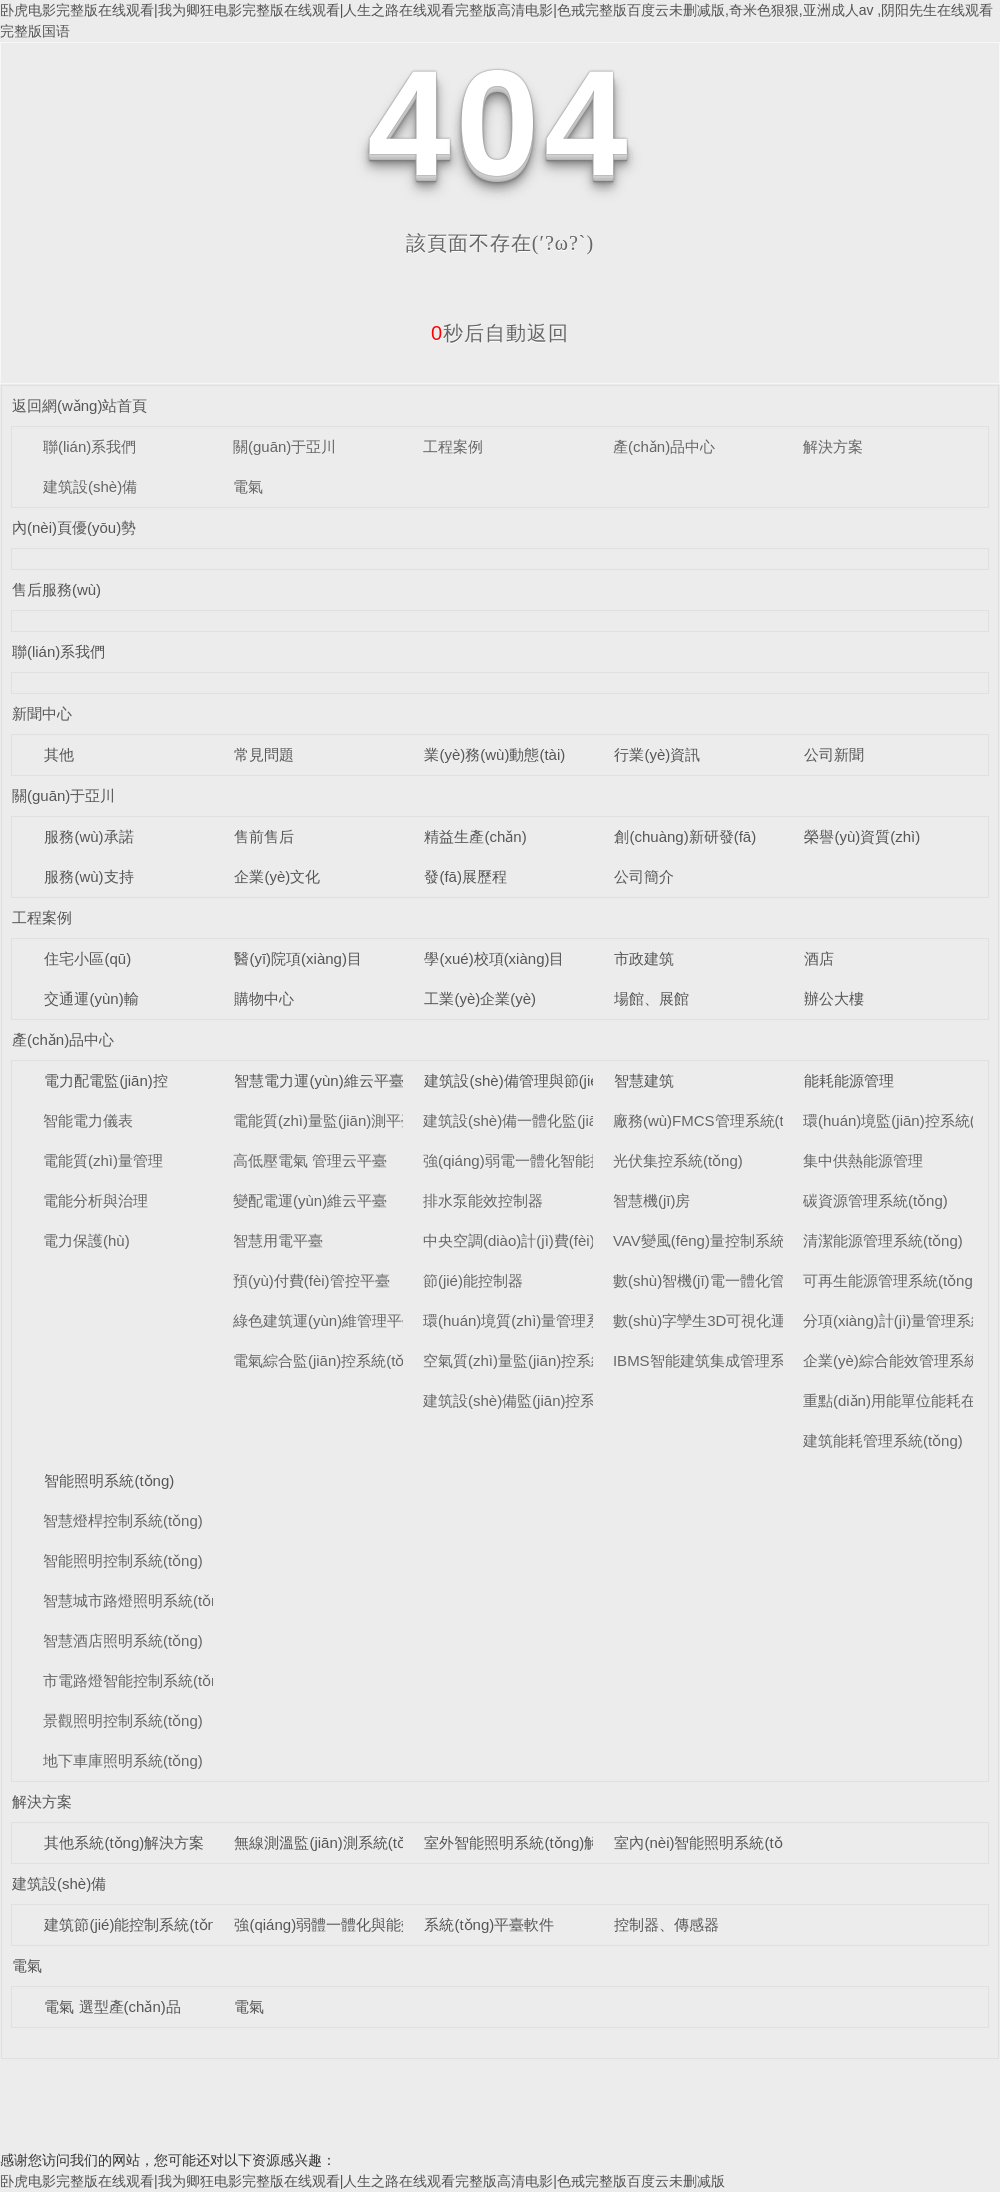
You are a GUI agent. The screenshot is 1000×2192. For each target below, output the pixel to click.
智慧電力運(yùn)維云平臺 (318, 1080)
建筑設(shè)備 (90, 486)
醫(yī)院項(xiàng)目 (298, 958)
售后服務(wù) (56, 589)
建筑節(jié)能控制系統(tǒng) (136, 1924)
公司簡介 (644, 876)
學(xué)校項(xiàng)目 (494, 958)
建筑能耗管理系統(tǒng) (883, 1440)
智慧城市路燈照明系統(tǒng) (138, 1600)
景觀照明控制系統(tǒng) (123, 1720)
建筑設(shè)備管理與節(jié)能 (521, 1080)
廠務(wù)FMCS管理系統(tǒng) (714, 1120)
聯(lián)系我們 (89, 446)
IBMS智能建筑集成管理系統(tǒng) (726, 1360)
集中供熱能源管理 (863, 1160)
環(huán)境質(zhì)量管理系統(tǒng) (539, 1320)
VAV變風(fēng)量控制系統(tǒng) (719, 1240)
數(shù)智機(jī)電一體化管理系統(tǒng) (741, 1280)
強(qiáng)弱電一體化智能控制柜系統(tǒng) (564, 1160)
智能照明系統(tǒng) (109, 1480)
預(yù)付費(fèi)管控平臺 (311, 1280)
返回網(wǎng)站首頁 (80, 405)
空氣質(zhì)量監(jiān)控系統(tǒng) (534, 1360)
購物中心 (264, 998)
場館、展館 (651, 998)
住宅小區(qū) (87, 958)
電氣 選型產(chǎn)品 (112, 2006)
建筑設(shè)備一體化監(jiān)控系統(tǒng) (559, 1120)
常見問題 (264, 754)
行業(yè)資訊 (657, 754)
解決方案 (833, 446)
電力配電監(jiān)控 (105, 1080)
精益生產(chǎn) (475, 836)
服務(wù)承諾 (88, 836)
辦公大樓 (834, 998)
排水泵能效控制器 (483, 1200)
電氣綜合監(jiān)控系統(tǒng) (329, 1360)
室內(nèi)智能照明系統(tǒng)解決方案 (739, 1842)
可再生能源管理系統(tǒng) (890, 1280)
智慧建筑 (644, 1080)
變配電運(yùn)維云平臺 (310, 1200)
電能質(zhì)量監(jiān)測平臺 (324, 1120)
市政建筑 (644, 958)
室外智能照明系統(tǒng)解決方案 (534, 1842)
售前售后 (264, 836)
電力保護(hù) (86, 1240)
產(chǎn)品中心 (664, 446)
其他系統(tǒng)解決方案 (124, 1842)
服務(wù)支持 (88, 876)
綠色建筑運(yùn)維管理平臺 (325, 1320)
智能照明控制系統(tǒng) (123, 1560)
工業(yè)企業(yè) (480, 998)
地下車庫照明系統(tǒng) (123, 1760)
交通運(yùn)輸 (91, 998)
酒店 (819, 958)
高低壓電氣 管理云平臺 (310, 1160)
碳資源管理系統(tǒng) (875, 1200)
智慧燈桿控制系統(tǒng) (123, 1520)
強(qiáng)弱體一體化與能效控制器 (347, 1924)
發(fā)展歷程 (465, 876)
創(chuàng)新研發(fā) (685, 836)
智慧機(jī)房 (652, 1200)
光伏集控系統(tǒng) (678, 1160)
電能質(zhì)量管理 (103, 1160)
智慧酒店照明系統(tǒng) (123, 1640)
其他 (59, 754)
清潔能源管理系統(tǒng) (883, 1240)
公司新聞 (834, 754)
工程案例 (453, 446)
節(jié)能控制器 (473, 1280)
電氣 (248, 486)
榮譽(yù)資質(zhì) (862, 836)
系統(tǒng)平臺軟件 (489, 1924)
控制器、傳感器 (666, 1924)
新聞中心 (42, 713)
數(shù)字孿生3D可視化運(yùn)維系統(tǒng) (759, 1320)
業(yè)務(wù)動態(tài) (494, 754)
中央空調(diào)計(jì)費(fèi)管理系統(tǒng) (559, 1240)
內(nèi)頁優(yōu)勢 (74, 527)
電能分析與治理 (95, 1200)
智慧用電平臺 (278, 1240)
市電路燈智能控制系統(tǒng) (138, 1680)
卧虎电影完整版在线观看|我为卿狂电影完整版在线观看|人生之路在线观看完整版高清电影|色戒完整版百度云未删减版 (362, 2181)
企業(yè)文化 (277, 876)
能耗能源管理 (849, 1080)
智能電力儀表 (88, 1120)
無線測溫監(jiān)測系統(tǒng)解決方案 (360, 1842)
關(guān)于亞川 (284, 446)
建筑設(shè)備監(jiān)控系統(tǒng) (536, 1400)
